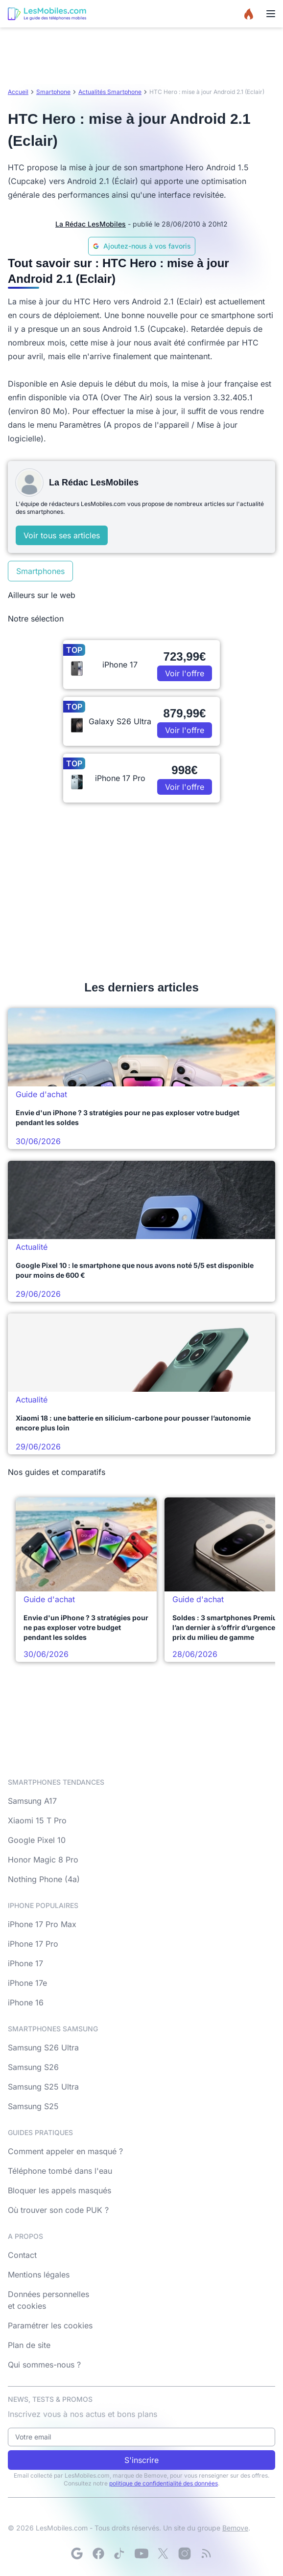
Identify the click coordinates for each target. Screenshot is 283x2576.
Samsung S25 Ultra (43, 2087)
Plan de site (29, 2345)
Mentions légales (39, 2274)
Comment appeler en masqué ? (65, 2151)
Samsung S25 (33, 2106)
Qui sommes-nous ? (44, 2364)
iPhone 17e (27, 1983)
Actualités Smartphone (110, 91)
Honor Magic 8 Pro (43, 1859)
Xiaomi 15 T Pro (37, 1820)
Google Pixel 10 (37, 1840)
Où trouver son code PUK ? (58, 2210)
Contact (22, 2255)
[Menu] (270, 14)
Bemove (235, 2528)
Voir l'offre (184, 673)
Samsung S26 (33, 2067)
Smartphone (53, 91)
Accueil (18, 91)
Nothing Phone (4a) (44, 1879)
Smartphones (40, 571)
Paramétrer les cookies (50, 2325)
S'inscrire (141, 2460)
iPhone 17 (25, 1963)
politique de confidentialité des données (163, 2483)
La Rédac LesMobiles (90, 224)
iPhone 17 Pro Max (42, 1924)
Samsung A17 (32, 1801)
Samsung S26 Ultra (43, 2047)
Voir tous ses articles (62, 535)
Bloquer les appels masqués (59, 2190)
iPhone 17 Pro (33, 1944)
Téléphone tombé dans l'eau (60, 2171)
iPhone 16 (26, 2002)
